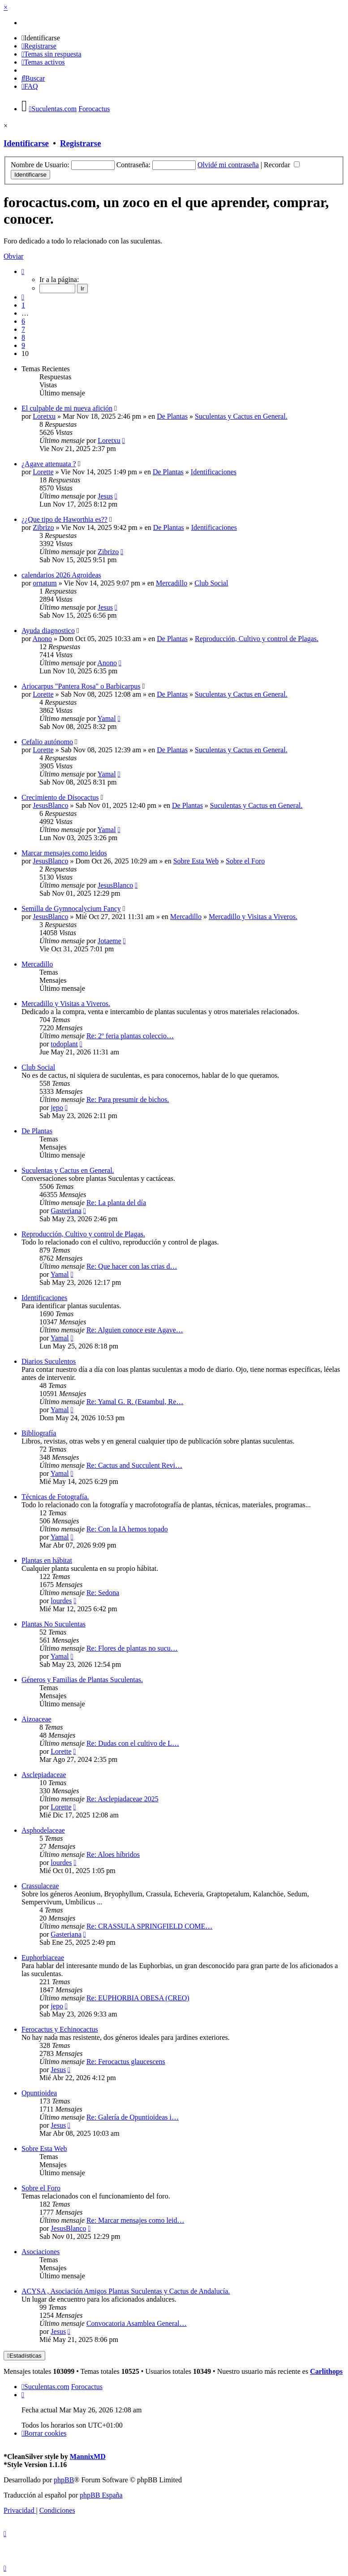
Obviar (13, 256)
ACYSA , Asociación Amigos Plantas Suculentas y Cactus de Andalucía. (125, 2291)
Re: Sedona (102, 1592)
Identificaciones (213, 472)
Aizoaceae (36, 1719)
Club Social (211, 583)
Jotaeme (109, 941)
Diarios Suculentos (48, 1361)
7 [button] (23, 329)
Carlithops (326, 2371)
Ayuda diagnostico (48, 630)
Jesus (105, 496)
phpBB (64, 2480)
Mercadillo (171, 583)
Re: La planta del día (116, 1202)
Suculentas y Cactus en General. (241, 416)
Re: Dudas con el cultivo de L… (132, 1743)
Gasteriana (66, 1210)
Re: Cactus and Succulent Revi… (134, 1465)
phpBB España (101, 2495)
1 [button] (23, 305)
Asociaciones (40, 2251)
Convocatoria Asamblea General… (136, 2323)
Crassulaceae (40, 1886)
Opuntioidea (39, 2093)
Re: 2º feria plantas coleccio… (130, 1036)
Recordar (282, 165)
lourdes (61, 1601)
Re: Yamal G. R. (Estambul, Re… (134, 1401)
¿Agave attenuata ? (48, 464)
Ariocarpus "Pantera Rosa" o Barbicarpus (80, 686)
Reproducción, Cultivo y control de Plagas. (256, 638)
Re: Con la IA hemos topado (127, 1529)
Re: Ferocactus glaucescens (125, 2061)
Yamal (107, 718)
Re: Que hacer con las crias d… (131, 1266)
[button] (22, 271)
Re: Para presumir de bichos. (127, 1099)
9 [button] (23, 345)
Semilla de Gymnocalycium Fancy (71, 908)
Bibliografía (38, 1433)
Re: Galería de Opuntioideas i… (132, 2117)
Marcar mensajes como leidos (64, 853)
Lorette (43, 472)
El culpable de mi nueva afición (66, 408)
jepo (57, 1107)
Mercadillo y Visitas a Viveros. (253, 916)
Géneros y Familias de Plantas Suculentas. (82, 1679)
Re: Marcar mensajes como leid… (135, 2220)
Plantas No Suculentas (53, 1624)
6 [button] (23, 321)
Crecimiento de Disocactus (60, 797)
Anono (42, 638)
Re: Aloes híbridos (113, 1854)
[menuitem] (40, 38)
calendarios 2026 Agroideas (61, 575)
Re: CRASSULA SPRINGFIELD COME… (149, 1926)
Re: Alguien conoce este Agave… (134, 1330)
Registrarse (80, 143)
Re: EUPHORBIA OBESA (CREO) (137, 1998)
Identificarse (26, 143)
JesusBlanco (50, 805)
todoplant (64, 1044)
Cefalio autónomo (47, 742)
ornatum (44, 583)
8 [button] (23, 337)
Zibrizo (43, 527)
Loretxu (44, 416)
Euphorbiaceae (42, 1957)
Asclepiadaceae (43, 1774)
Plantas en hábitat (46, 1560)
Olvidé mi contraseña (228, 165)
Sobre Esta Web (196, 861)
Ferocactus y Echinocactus (59, 2029)
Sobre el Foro (245, 861)
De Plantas (172, 416)
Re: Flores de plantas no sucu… (132, 1648)
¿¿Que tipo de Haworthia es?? (64, 519)
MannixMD (88, 2456)
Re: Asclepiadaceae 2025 (122, 1799)
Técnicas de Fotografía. (55, 1496)
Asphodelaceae (43, 1830)
